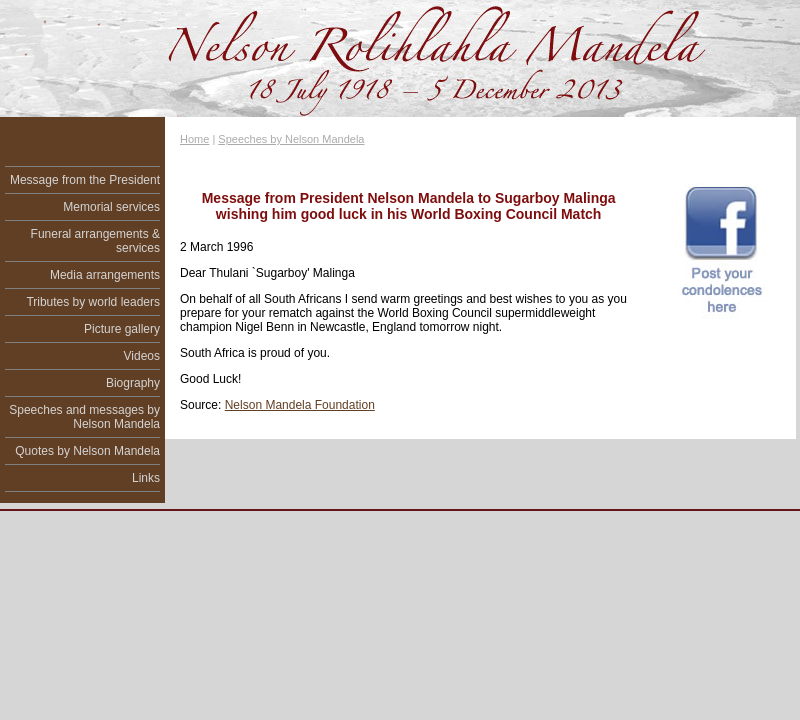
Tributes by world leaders (93, 302)
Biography (133, 383)
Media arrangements (105, 275)
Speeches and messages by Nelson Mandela (84, 417)
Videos (142, 356)
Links (146, 478)
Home (194, 139)
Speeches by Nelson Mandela (291, 139)
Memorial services (111, 207)
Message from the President (85, 180)
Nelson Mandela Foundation (300, 405)
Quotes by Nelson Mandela (87, 451)
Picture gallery (122, 329)
